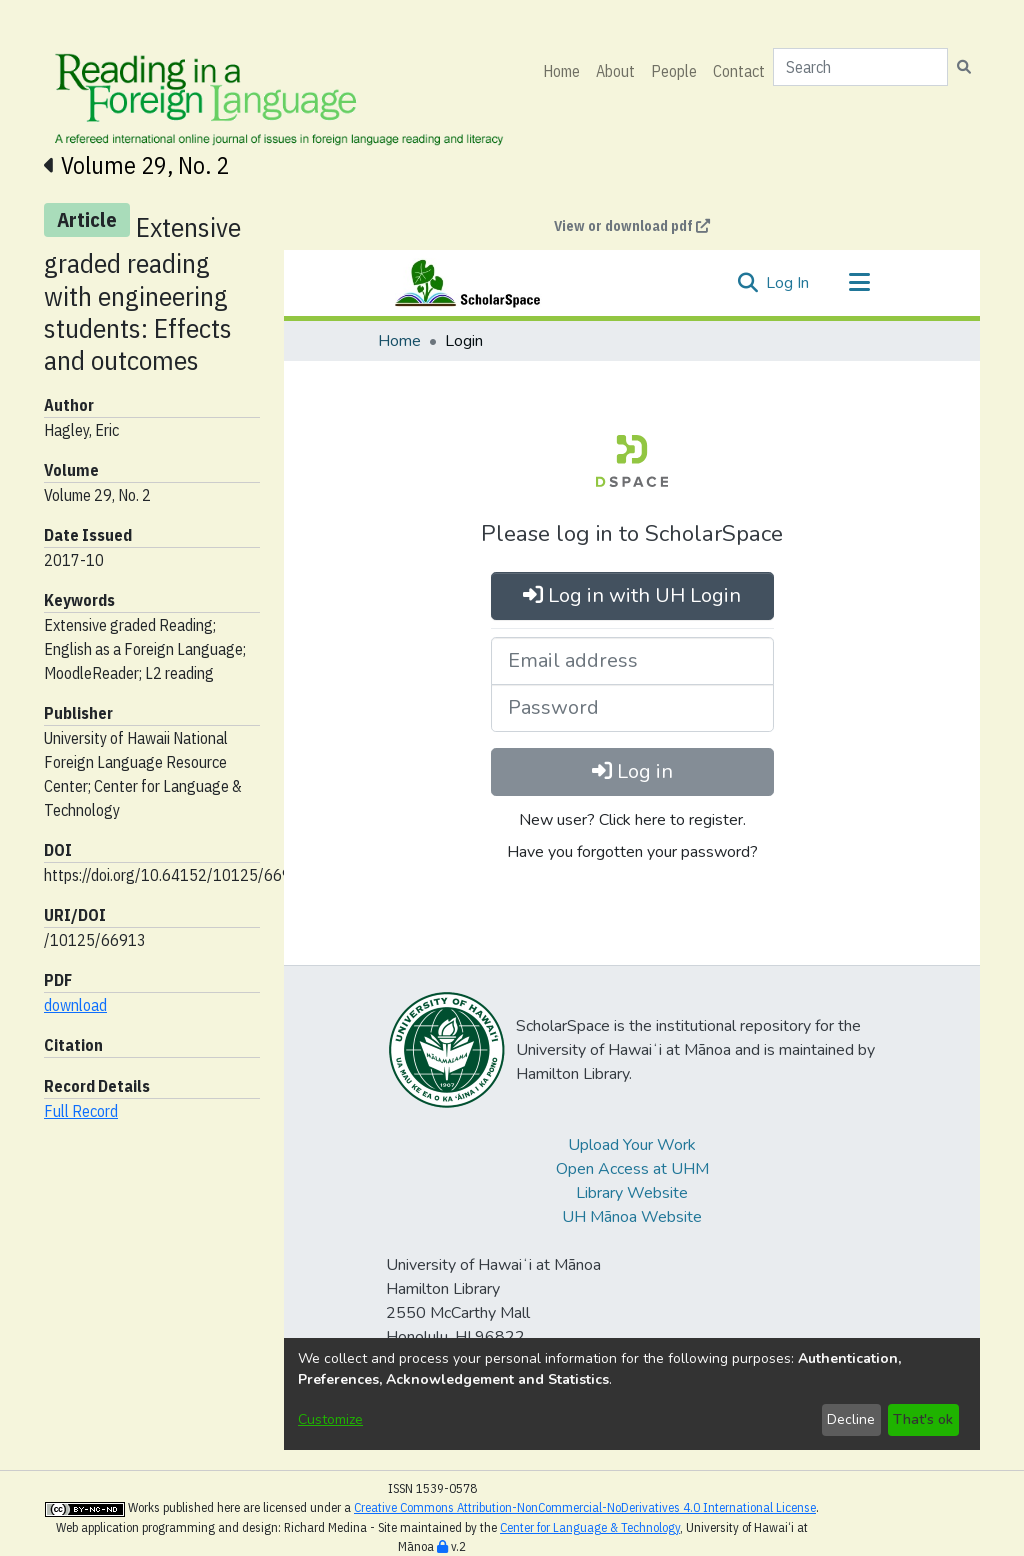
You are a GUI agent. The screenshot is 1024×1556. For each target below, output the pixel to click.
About (615, 71)
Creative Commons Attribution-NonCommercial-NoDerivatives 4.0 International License (585, 1507)
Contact (739, 71)
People (674, 71)
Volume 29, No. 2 (145, 165)
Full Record (81, 1111)
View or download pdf (632, 226)
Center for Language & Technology (590, 1527)
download (75, 1005)
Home (561, 71)
